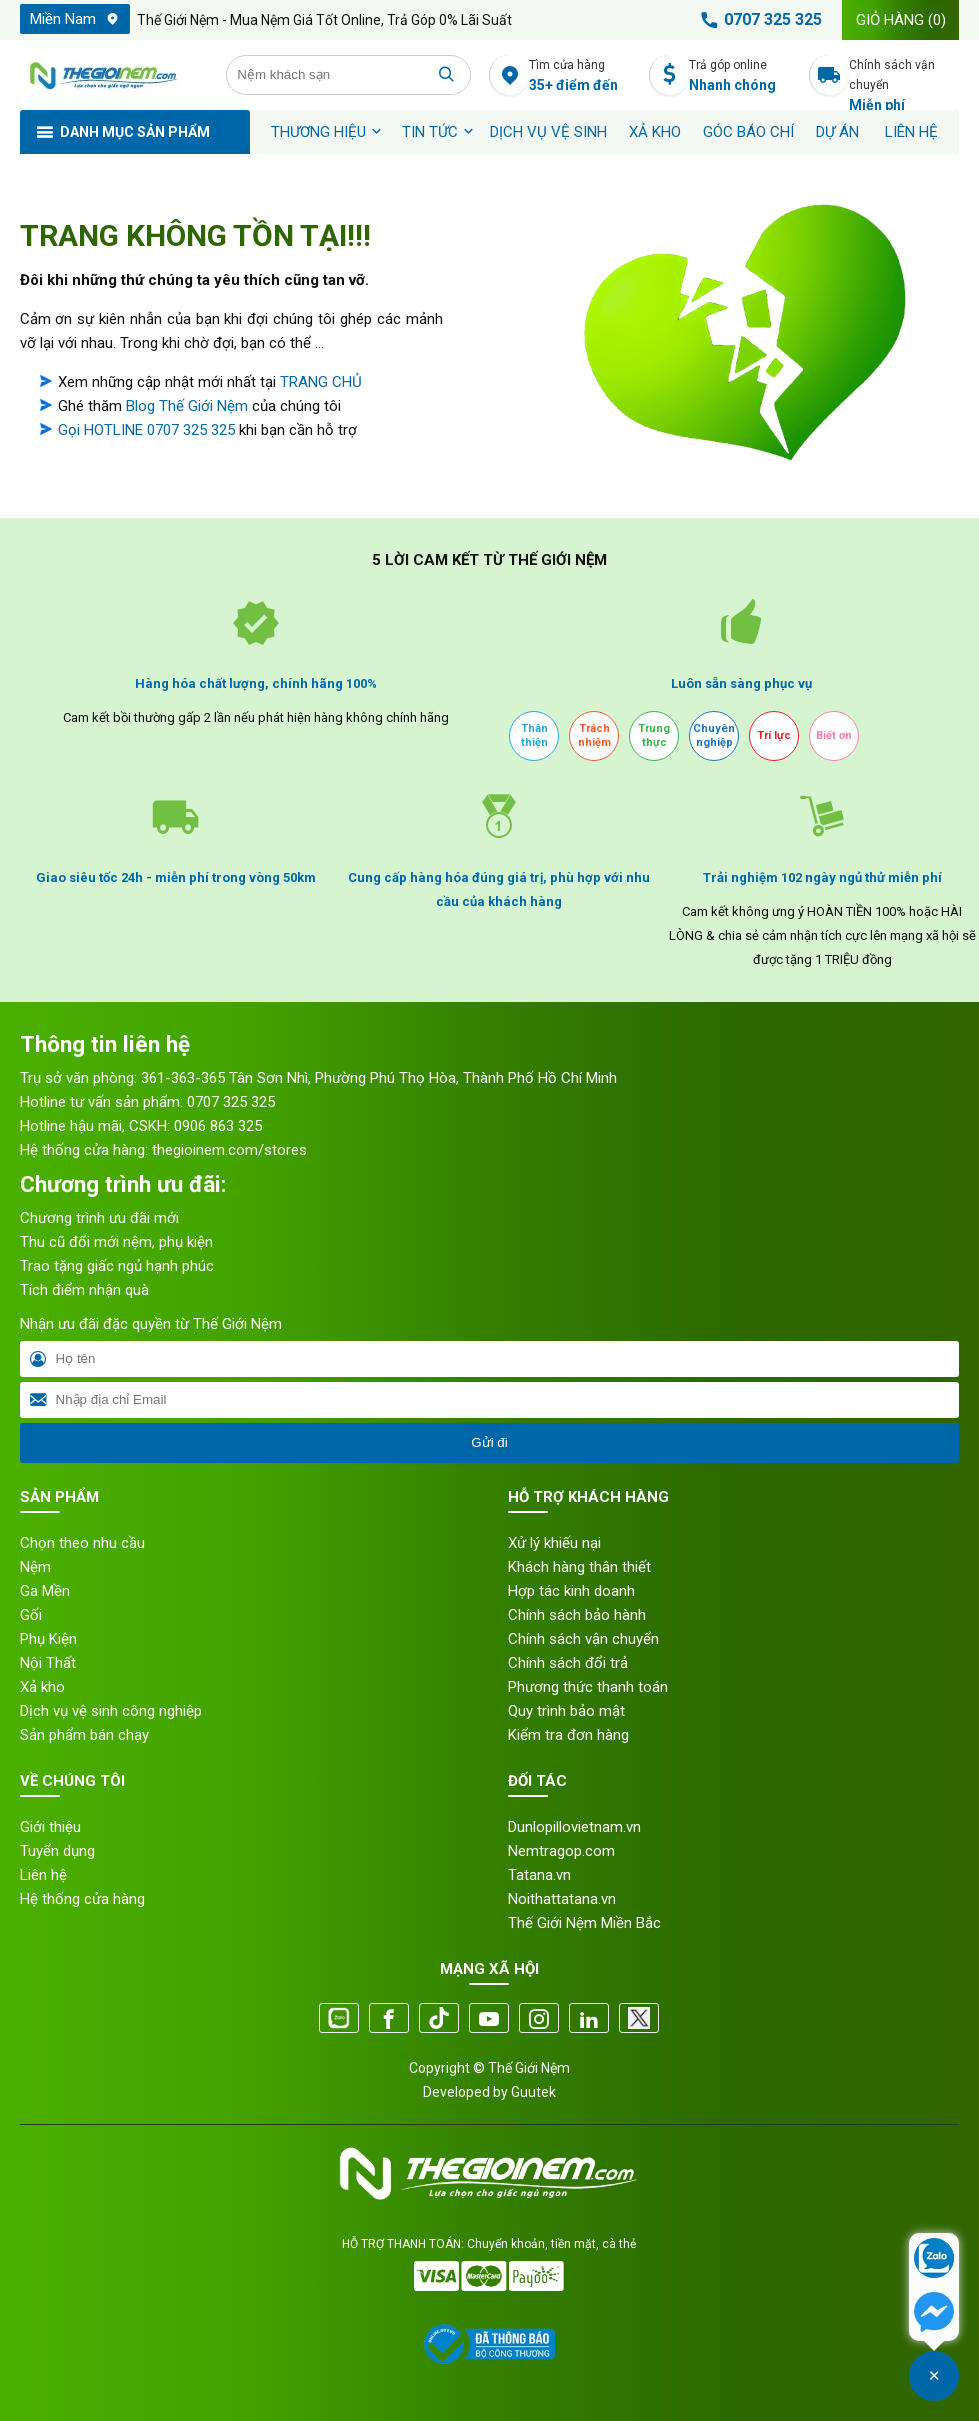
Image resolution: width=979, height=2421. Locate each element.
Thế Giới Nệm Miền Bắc (584, 1923)
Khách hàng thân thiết (579, 1567)
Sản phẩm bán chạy (84, 1735)
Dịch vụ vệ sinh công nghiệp (111, 1711)
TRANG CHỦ (321, 382)
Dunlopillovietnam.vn (574, 1827)
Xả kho (42, 1687)
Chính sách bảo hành (577, 1615)
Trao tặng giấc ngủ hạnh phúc (117, 1266)
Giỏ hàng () (901, 20)
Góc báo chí (748, 132)
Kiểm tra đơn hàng (568, 1735)
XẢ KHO (655, 132)
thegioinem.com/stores (229, 1150)
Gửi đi (489, 1442)
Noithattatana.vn (562, 1899)
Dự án (837, 132)
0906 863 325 (218, 1126)
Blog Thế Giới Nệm (187, 406)
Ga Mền (45, 1591)
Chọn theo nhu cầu (82, 1543)
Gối (31, 1615)
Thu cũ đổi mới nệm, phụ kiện (116, 1242)
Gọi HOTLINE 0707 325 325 (146, 430)
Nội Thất (48, 1663)
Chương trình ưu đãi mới (99, 1218)
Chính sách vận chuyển (904, 76)
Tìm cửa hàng (584, 76)
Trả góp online (744, 76)
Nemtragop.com (561, 1851)
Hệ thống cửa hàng (82, 1899)
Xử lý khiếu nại (554, 1543)
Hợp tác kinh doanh (571, 1591)
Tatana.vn (539, 1875)
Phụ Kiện (48, 1639)
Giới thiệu (50, 1827)
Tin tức (430, 132)
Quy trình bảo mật (566, 1711)
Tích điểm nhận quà (84, 1290)
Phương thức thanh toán (588, 1687)
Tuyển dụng (57, 1851)
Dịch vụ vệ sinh (548, 132)
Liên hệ (911, 132)
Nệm (35, 1567)
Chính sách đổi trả (568, 1663)
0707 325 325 (758, 20)
